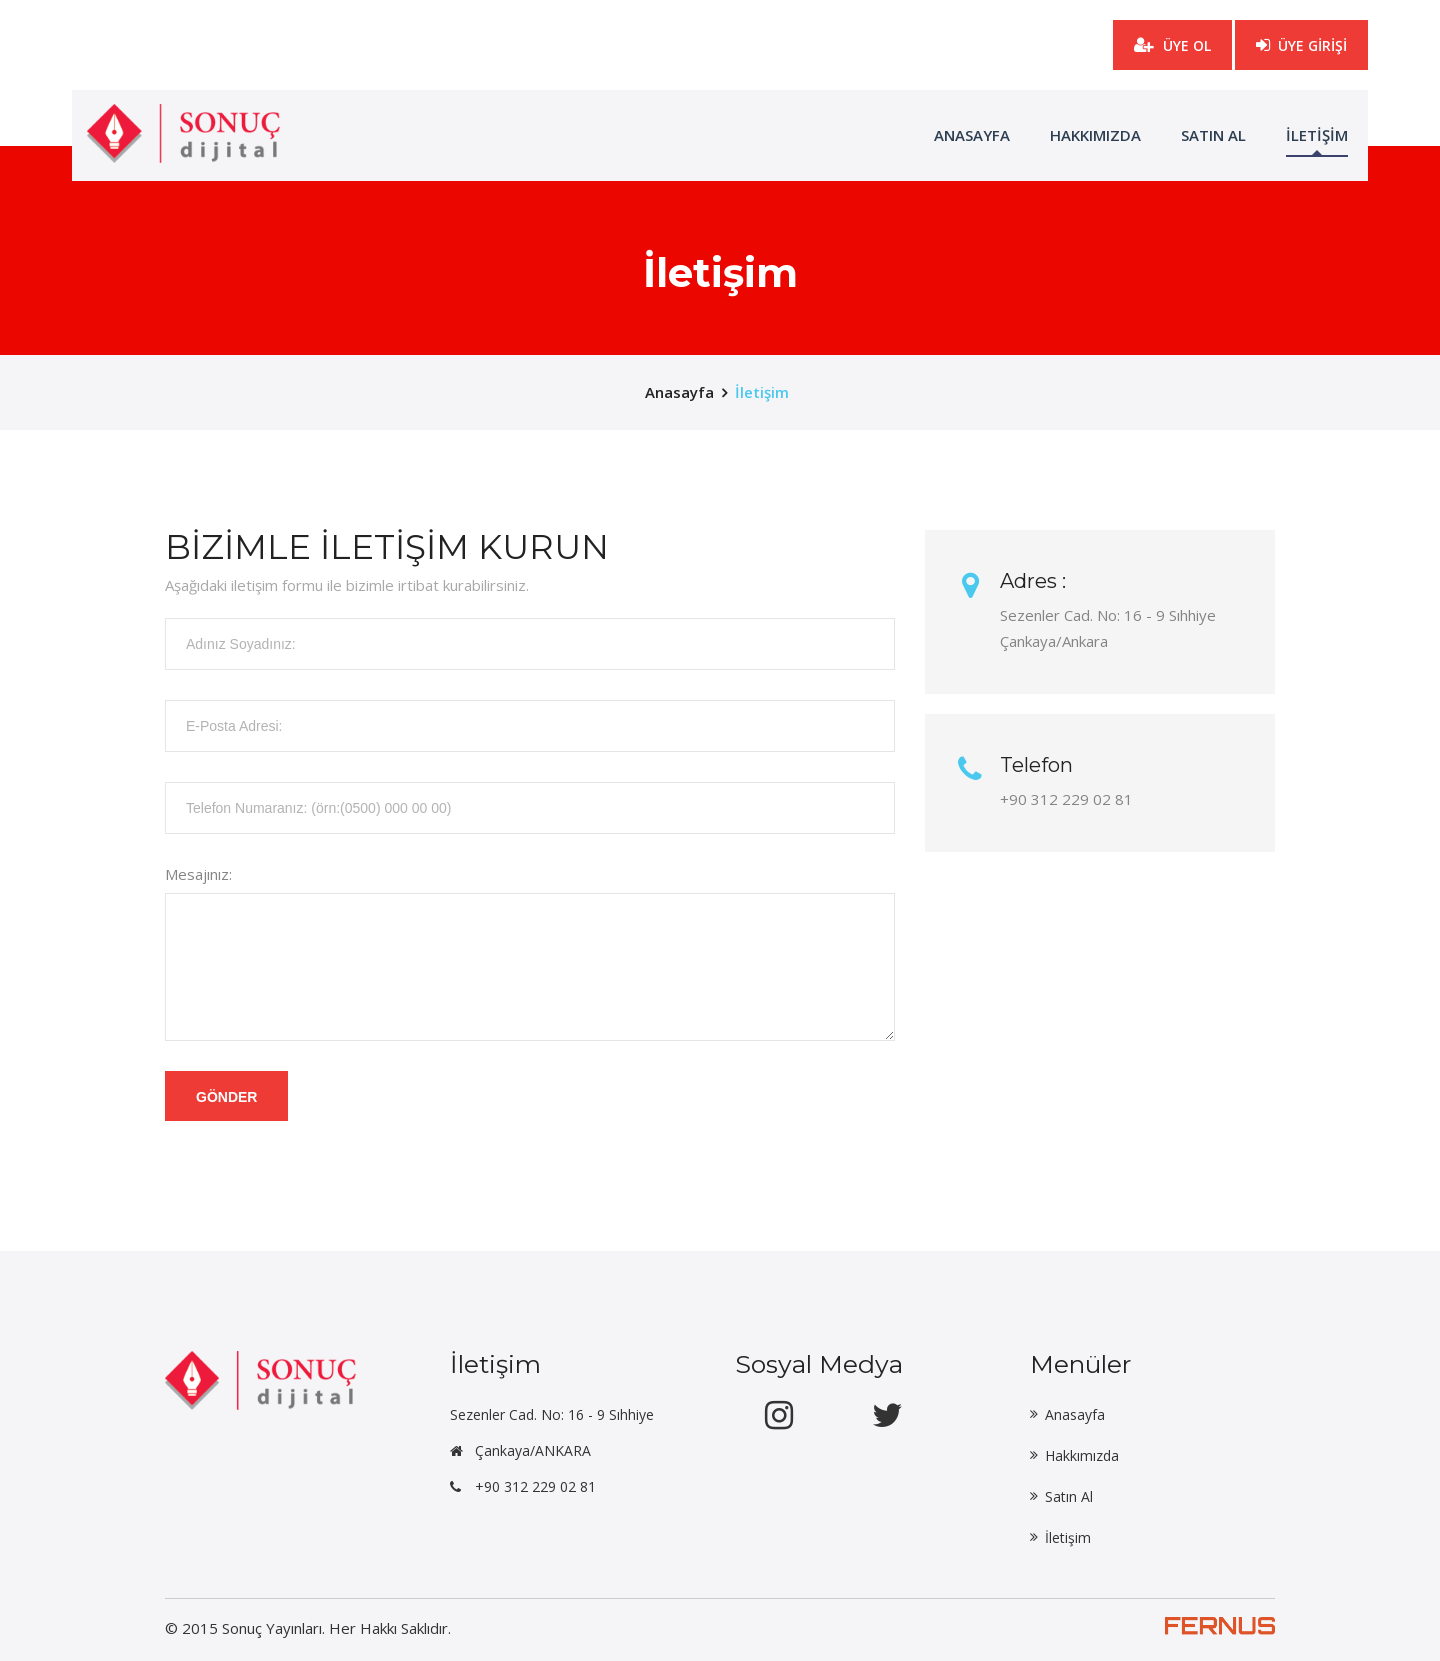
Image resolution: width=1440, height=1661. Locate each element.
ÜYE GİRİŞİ (1301, 38)
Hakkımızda (1095, 135)
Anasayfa (1075, 1414)
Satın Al (1213, 135)
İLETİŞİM (1317, 135)
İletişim (762, 392)
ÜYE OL (1172, 45)
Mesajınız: (198, 874)
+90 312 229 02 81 (535, 1486)
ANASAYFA (972, 135)
